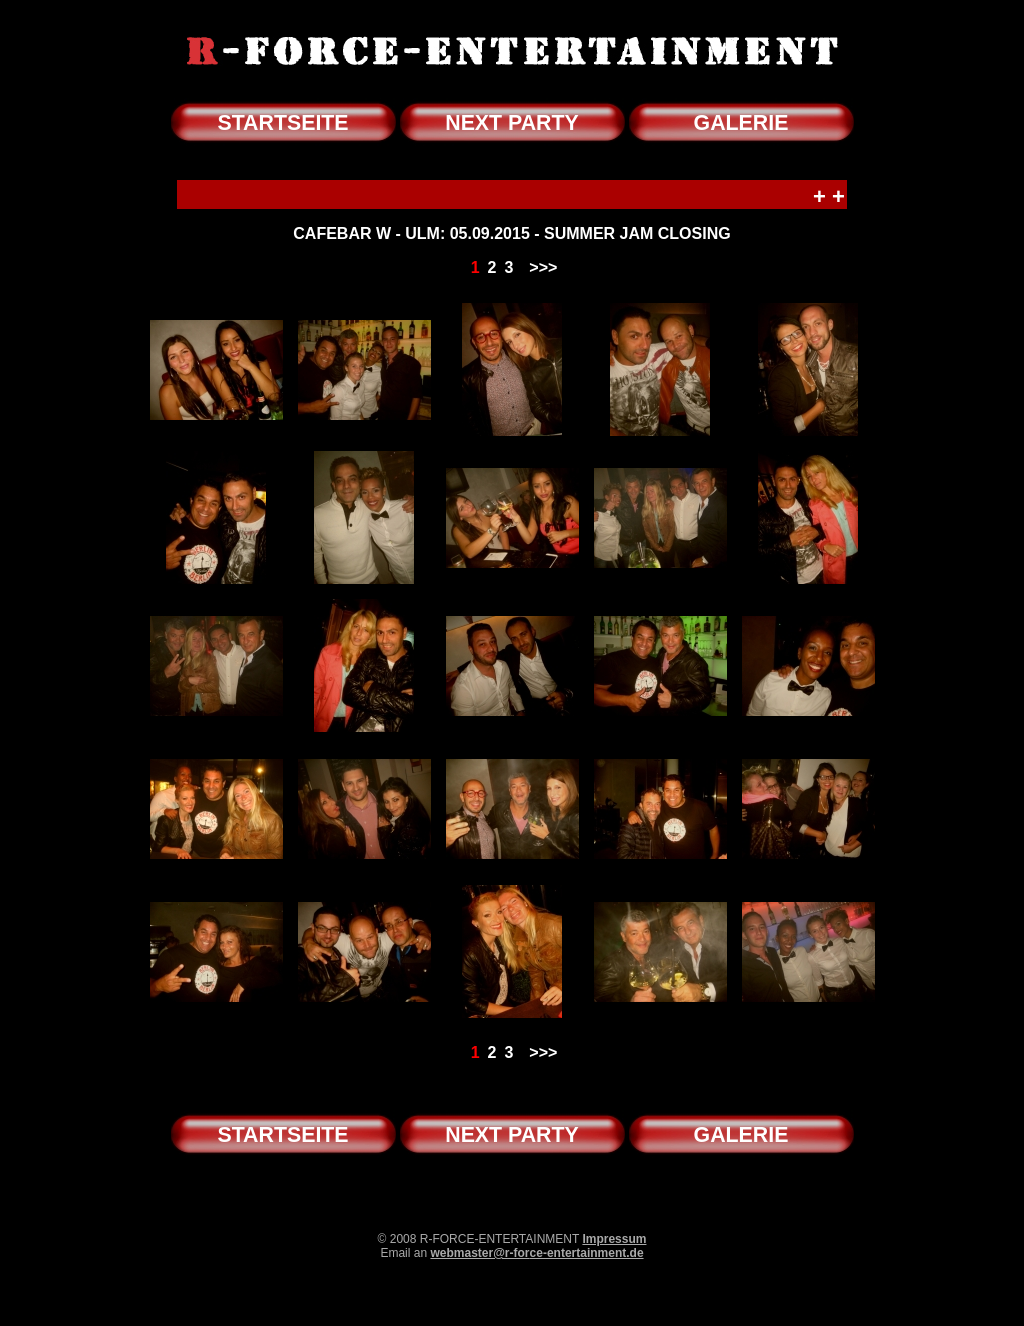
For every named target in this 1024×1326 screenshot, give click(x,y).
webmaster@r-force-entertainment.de (536, 1253)
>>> (543, 267)
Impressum (614, 1239)
